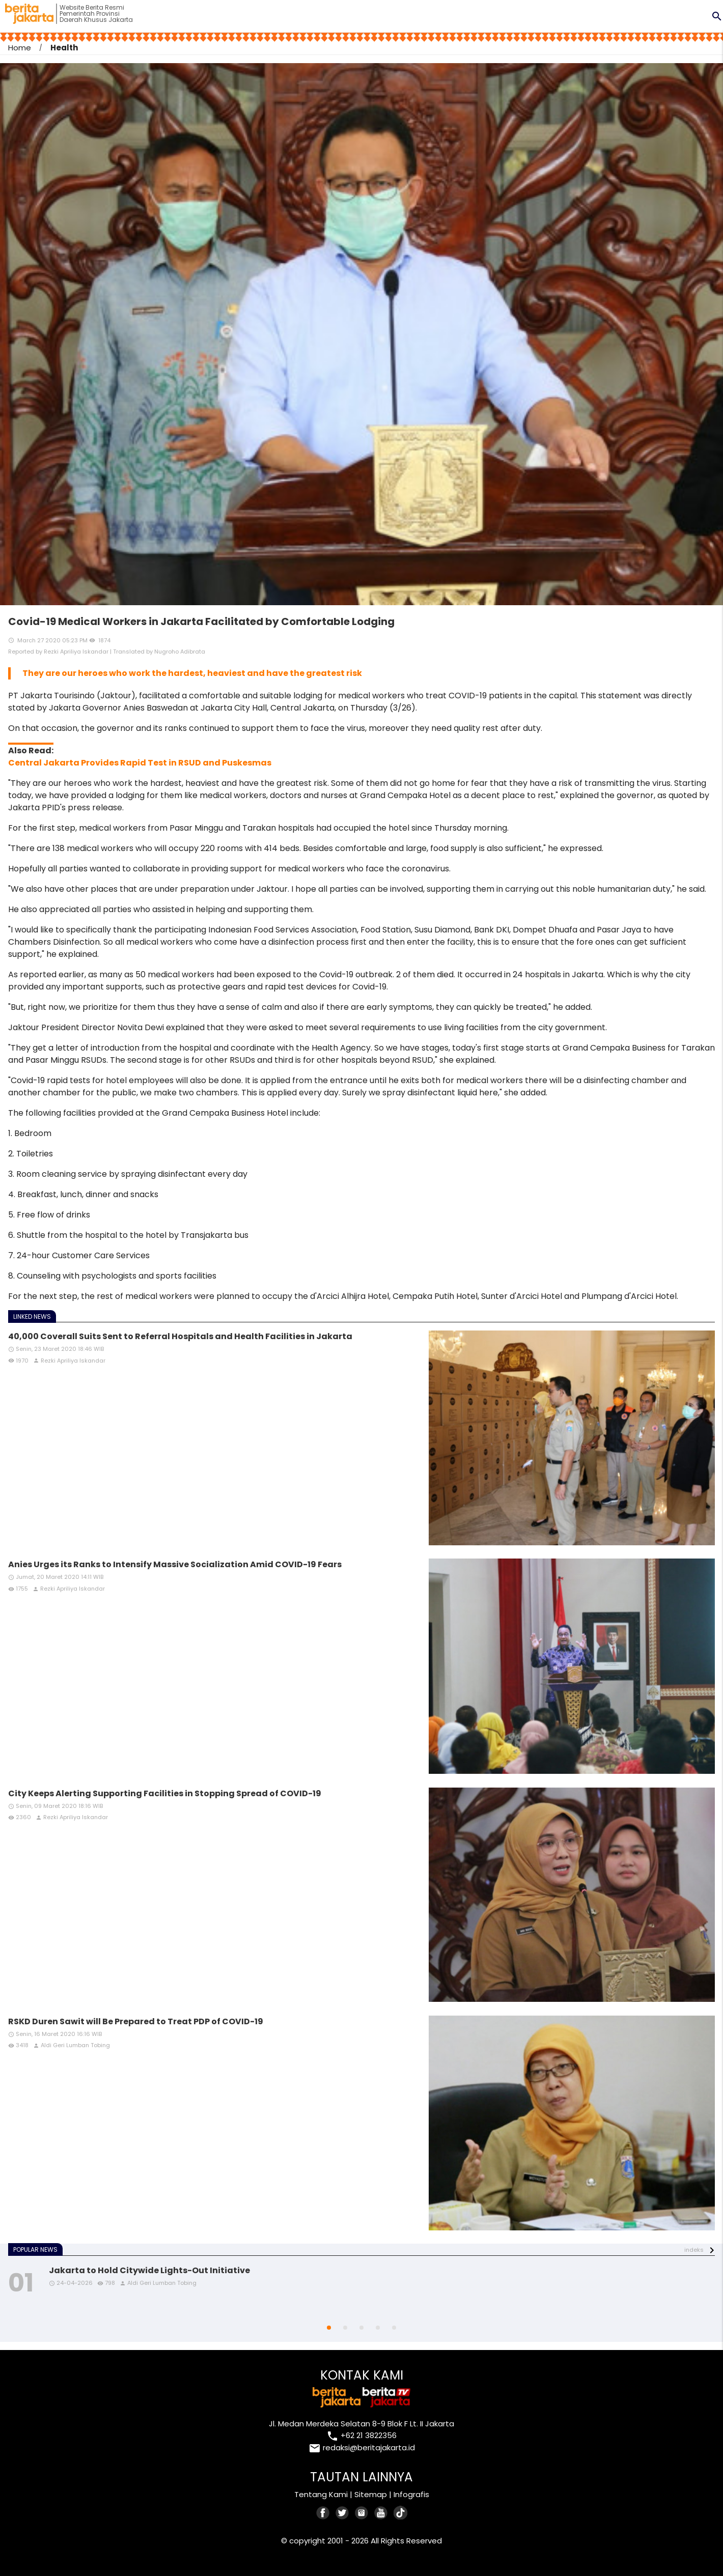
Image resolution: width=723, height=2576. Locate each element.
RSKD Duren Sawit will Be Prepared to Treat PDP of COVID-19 (135, 2021)
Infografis (411, 2494)
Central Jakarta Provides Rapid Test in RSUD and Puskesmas (139, 763)
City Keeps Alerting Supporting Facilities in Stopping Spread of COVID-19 (164, 1793)
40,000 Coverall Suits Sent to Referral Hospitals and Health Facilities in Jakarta (180, 1336)
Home (19, 47)
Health (64, 47)
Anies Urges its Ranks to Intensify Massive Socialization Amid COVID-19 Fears (175, 1564)
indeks (694, 2250)
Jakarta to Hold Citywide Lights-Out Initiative (149, 2270)
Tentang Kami (321, 2494)
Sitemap (370, 2494)
